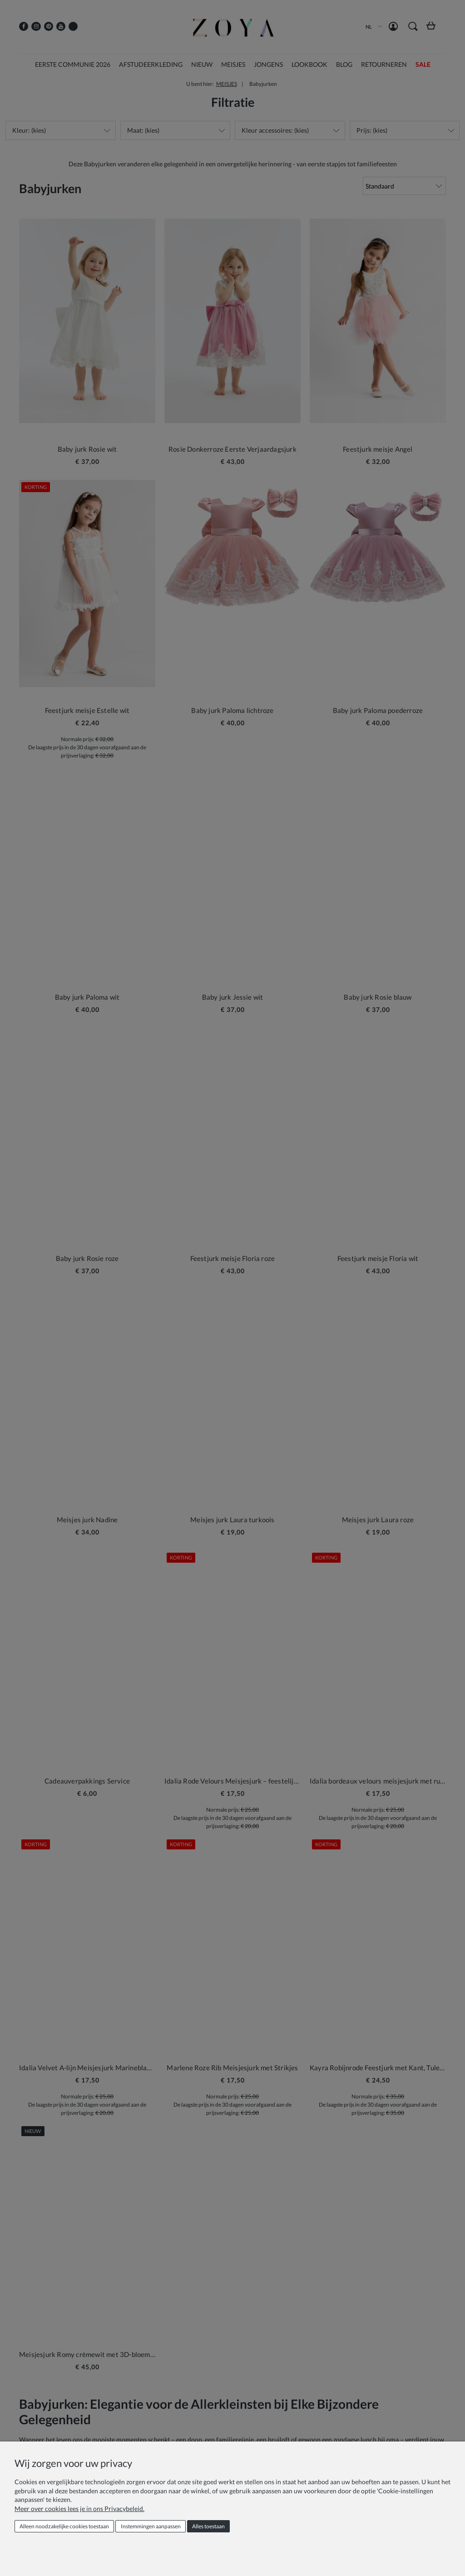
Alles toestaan (208, 2526)
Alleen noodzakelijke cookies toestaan (64, 2526)
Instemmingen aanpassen (151, 2526)
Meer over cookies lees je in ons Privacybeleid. (79, 2508)
